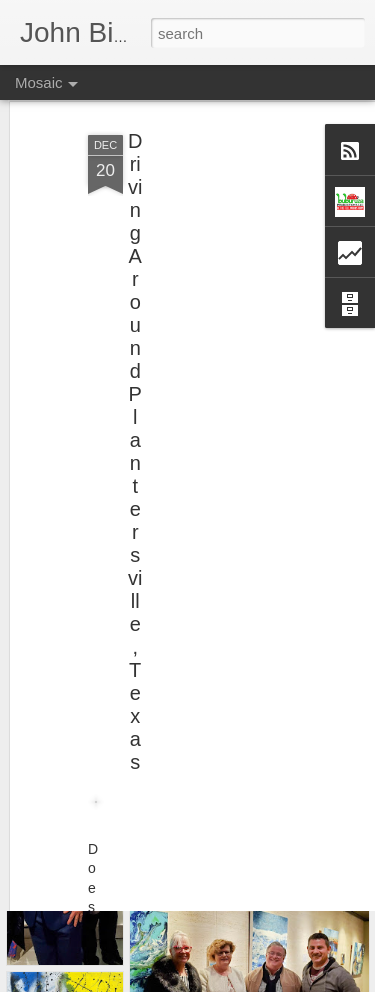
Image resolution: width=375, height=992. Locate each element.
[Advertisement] (203, 228)
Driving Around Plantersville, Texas (135, 419)
